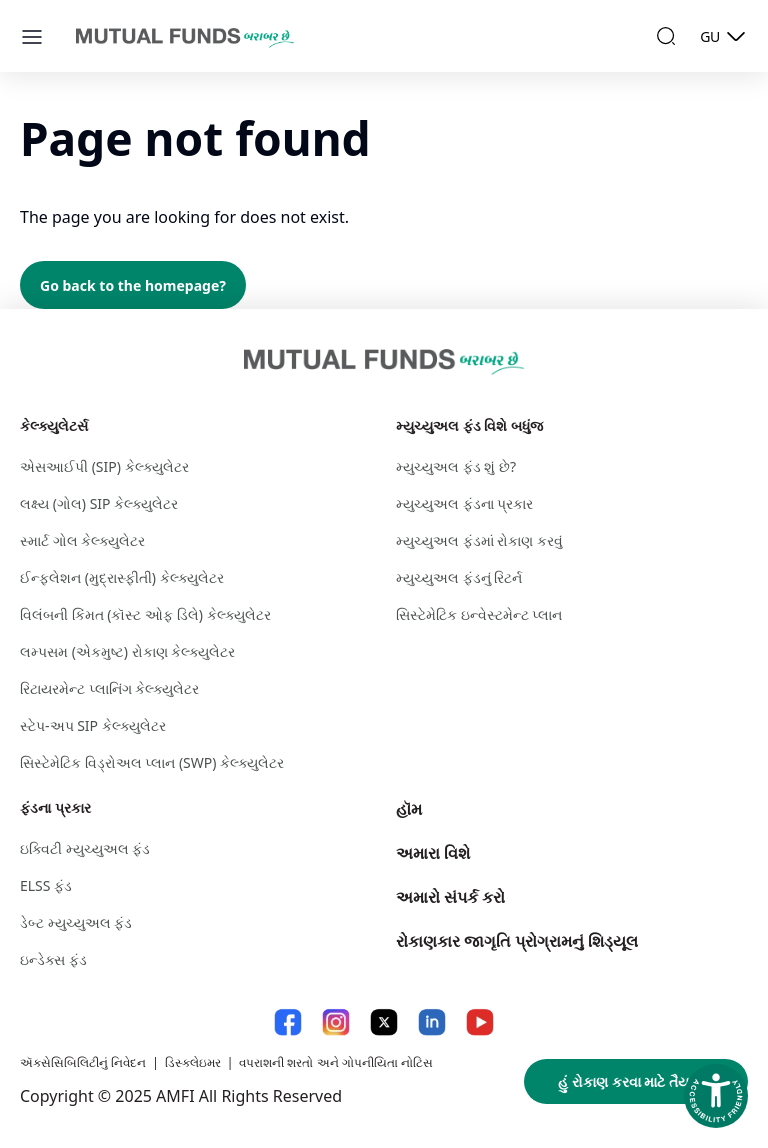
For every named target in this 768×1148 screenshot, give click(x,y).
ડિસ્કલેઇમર (193, 1062)
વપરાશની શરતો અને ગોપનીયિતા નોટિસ (335, 1062)
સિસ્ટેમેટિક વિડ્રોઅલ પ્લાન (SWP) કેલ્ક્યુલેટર (152, 762)
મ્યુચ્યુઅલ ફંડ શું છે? (456, 466)
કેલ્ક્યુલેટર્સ (54, 425)
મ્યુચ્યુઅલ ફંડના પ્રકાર (464, 503)
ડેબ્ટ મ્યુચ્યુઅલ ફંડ (76, 922)
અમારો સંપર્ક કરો (450, 897)
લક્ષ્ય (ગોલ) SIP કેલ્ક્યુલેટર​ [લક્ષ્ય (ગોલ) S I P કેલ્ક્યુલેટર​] (99, 503)
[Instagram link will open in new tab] (336, 1022)
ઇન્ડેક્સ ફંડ (53, 959)
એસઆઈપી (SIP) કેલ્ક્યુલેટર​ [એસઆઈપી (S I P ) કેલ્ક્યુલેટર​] (104, 466)
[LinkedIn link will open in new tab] (432, 1022)
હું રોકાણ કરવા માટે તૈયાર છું (635, 1081)
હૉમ (409, 809)
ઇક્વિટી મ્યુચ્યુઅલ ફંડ (85, 848)
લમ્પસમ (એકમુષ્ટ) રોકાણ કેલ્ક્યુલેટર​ (127, 651)
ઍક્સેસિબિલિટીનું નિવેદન (83, 1062)
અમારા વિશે (433, 853)
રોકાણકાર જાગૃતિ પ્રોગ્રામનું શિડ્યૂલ (517, 941)
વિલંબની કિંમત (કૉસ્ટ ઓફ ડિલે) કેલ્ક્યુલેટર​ (145, 614)
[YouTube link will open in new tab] (480, 1022)
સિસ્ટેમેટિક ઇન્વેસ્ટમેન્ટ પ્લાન (479, 614)
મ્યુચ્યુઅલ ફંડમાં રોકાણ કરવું (479, 540)
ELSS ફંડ (46, 885)
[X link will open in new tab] (384, 1022)
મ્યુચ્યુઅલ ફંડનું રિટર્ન (459, 577)
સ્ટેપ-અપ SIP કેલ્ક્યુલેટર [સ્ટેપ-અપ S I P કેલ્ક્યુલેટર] (93, 725)
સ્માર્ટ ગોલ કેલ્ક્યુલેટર (82, 540)
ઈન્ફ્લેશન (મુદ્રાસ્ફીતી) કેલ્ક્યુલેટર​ (122, 577)
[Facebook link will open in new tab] (288, 1022)
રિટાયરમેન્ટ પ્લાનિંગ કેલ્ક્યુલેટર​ (109, 688)
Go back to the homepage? (133, 285)
